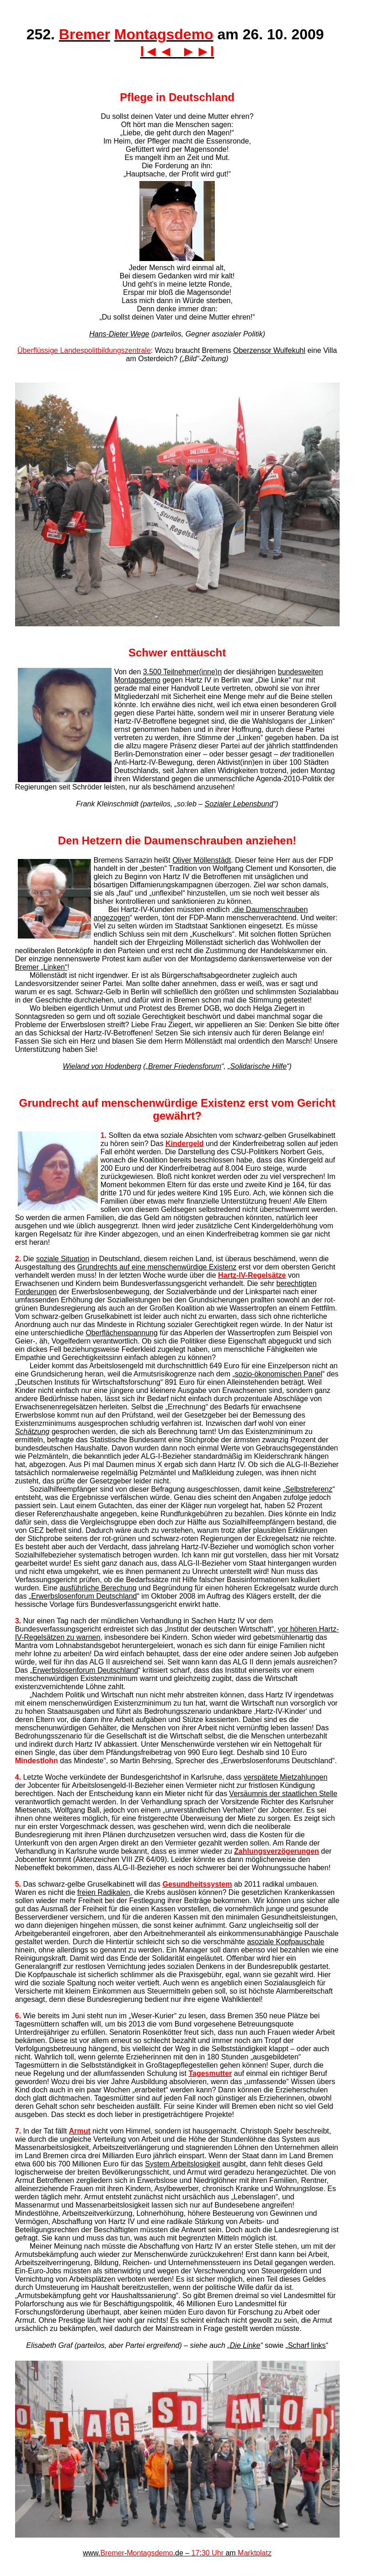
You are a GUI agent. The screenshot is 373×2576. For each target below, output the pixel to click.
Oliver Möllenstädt (201, 860)
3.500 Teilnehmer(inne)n (182, 672)
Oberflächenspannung (121, 1333)
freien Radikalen (103, 1892)
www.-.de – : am (177, 2553)
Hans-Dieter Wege (119, 334)
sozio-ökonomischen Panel (278, 1374)
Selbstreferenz (308, 1489)
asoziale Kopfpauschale (285, 1942)
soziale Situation (63, 1259)
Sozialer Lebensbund (239, 804)
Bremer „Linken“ (41, 967)
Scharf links (307, 2345)
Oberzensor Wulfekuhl (269, 350)
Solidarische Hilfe (258, 1066)
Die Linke (245, 2345)
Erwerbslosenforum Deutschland (84, 1596)
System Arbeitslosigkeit (182, 2164)
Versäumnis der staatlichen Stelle (283, 1793)
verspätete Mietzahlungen (285, 1777)
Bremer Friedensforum (184, 1066)
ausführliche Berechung (97, 1588)
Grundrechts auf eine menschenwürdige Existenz (157, 1267)
